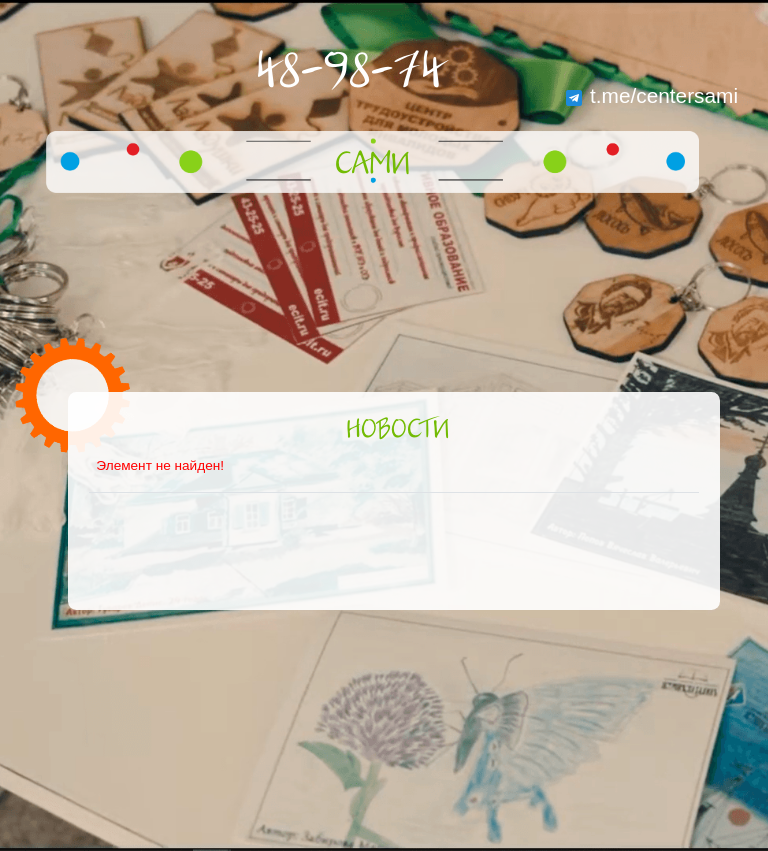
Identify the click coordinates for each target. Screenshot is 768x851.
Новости (397, 430)
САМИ (372, 165)
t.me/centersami (652, 95)
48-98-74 (349, 71)
